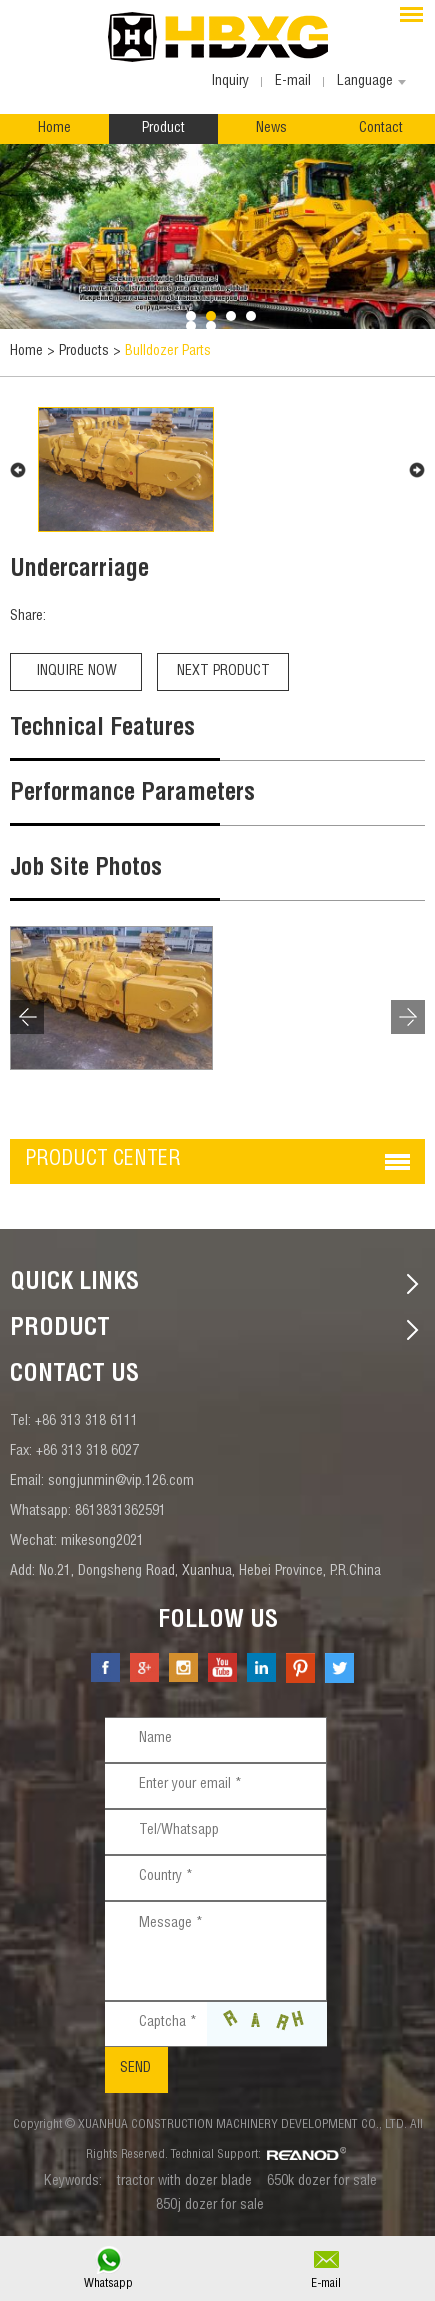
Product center (103, 1161)
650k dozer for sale (322, 2182)
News (271, 129)
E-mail (326, 2284)
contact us (74, 1376)
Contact (381, 129)
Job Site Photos (86, 870)
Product (163, 129)
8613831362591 (120, 1512)
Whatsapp (108, 2284)
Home (54, 129)
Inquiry (230, 82)
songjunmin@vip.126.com (121, 1482)
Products (84, 352)
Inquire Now (76, 672)
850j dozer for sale (210, 2206)
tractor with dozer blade (184, 2182)
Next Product (223, 672)
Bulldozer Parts (168, 352)
